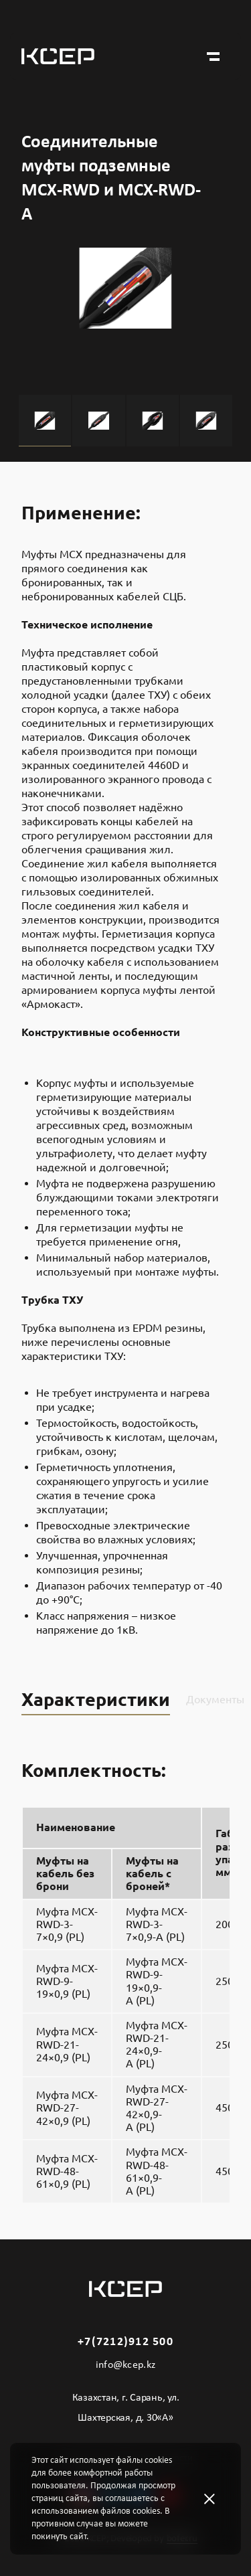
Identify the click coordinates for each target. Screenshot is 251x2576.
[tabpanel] (125, 321)
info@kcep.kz (126, 2365)
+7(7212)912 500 (125, 2342)
